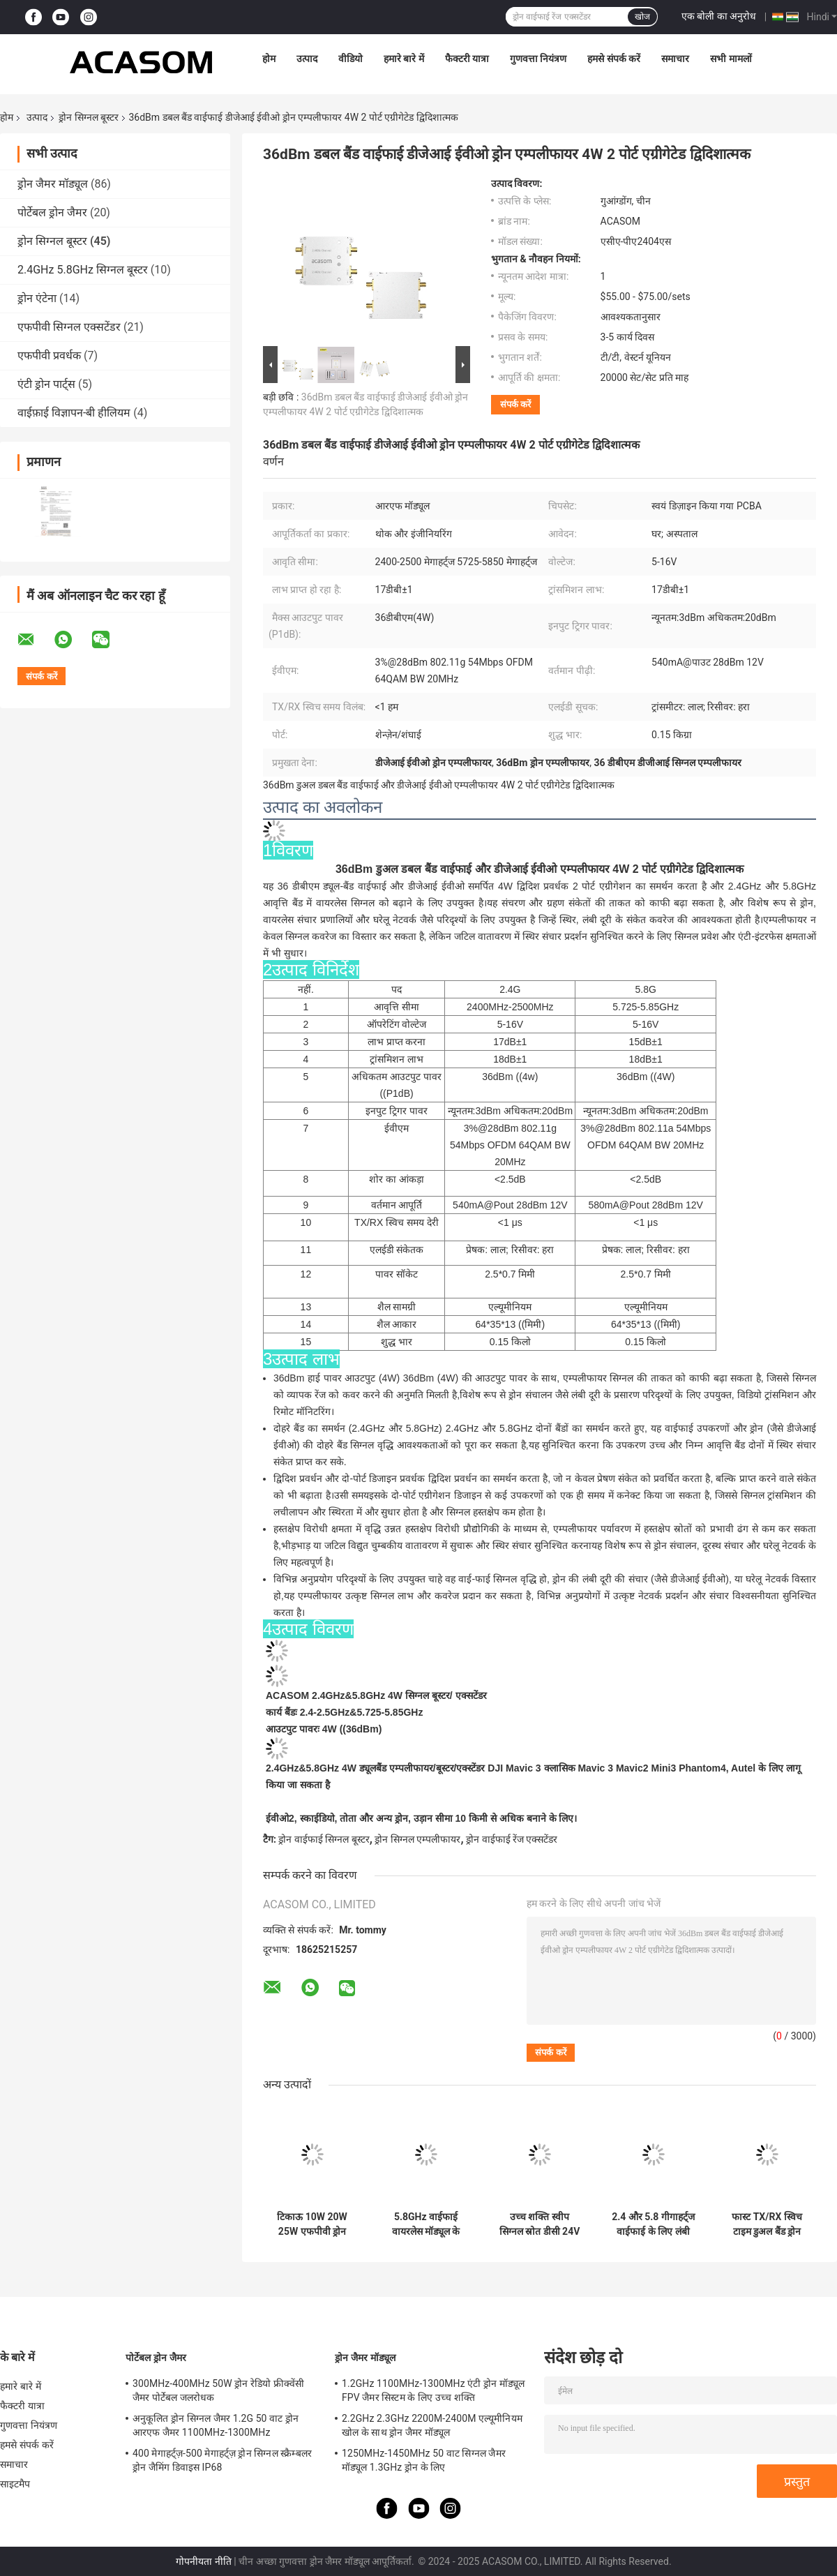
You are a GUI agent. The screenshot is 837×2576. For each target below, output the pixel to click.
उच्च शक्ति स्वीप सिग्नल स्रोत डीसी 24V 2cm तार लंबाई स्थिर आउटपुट (539, 2224)
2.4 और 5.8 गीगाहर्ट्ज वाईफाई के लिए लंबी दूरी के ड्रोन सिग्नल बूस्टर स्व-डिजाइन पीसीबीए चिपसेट (653, 2224)
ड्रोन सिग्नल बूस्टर (89, 117)
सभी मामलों (730, 58)
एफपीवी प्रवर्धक (49, 355)
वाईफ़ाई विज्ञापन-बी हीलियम (73, 412)
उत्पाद (306, 58)
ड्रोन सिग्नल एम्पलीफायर (417, 1839)
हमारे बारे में (404, 58)
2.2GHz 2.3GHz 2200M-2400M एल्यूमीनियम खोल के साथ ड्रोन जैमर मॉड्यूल (432, 2425)
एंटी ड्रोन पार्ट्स (46, 384)
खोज (642, 17)
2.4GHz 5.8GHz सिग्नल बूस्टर (82, 269)
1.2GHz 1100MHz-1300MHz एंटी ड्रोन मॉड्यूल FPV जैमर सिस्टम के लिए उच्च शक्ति (433, 2390)
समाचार (675, 58)
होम (269, 58)
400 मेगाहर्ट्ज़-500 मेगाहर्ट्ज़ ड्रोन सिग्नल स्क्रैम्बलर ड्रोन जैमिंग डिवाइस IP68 (222, 2460)
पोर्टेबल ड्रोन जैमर (52, 212)
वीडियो (350, 58)
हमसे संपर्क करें (613, 58)
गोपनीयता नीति (203, 2561)
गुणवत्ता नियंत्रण (538, 58)
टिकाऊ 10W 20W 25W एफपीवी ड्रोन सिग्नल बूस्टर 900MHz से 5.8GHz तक (312, 2224)
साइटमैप (15, 2483)
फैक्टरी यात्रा (467, 58)
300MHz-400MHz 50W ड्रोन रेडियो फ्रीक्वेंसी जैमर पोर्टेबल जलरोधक (218, 2390)
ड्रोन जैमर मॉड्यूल (52, 183)
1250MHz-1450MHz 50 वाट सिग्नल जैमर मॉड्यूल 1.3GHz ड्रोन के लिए (424, 2460)
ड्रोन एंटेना (36, 298)
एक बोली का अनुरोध (718, 16)
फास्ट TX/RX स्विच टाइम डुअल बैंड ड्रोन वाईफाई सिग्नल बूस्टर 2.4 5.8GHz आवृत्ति (767, 2224)
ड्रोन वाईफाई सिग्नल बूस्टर (323, 1839)
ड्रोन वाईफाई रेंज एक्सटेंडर (511, 1839)
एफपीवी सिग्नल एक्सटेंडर (69, 327)
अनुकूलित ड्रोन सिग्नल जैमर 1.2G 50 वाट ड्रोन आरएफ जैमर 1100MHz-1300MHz (216, 2425)
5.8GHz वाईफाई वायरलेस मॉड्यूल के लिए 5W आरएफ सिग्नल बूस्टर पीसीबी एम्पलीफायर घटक (426, 2224)
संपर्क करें (515, 404)
